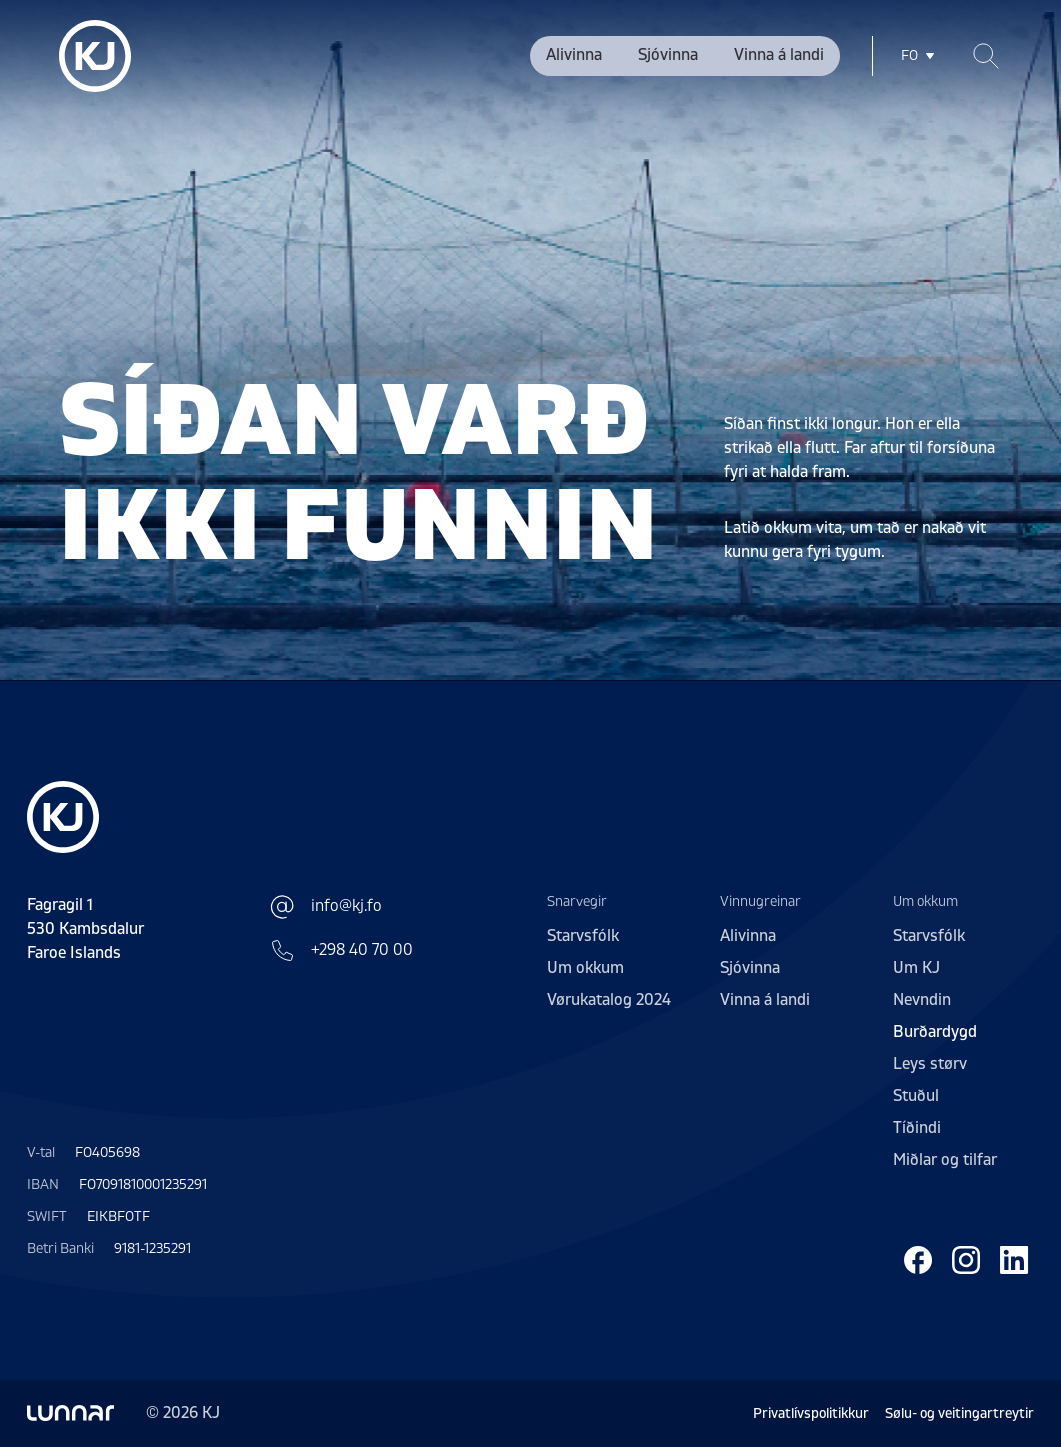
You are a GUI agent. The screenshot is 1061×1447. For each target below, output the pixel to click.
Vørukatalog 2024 (609, 1000)
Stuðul (916, 1096)
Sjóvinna (668, 55)
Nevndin (922, 1000)
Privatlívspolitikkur (811, 1413)
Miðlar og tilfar (945, 1160)
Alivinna (574, 55)
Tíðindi (917, 1128)
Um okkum (585, 968)
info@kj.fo (326, 907)
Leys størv (930, 1064)
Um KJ (916, 968)
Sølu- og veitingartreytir (959, 1413)
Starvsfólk (583, 936)
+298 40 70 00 (342, 950)
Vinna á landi (779, 55)
